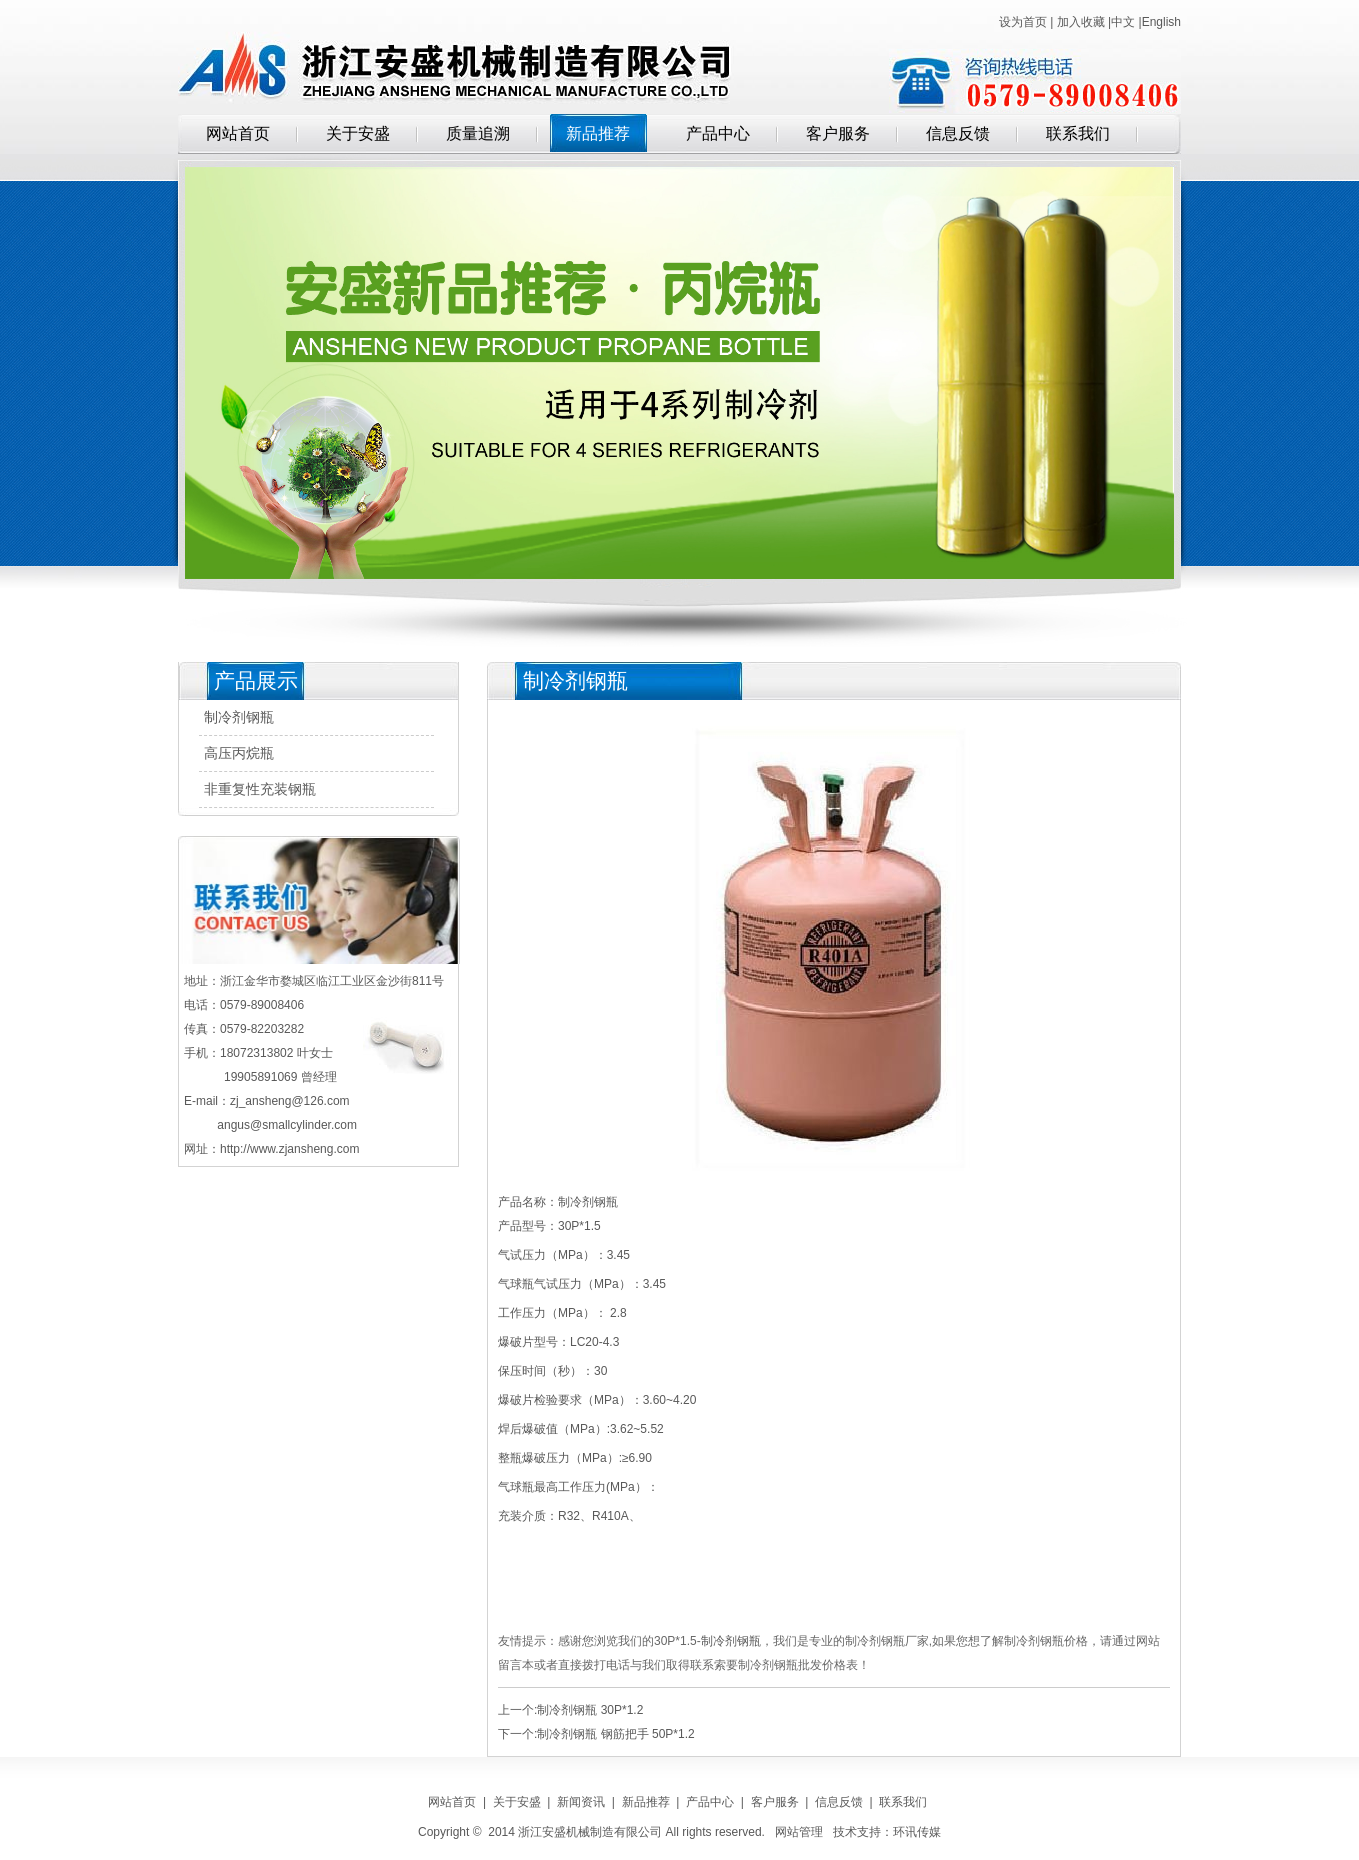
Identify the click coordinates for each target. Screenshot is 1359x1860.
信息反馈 (958, 133)
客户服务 (838, 133)
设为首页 (1023, 22)
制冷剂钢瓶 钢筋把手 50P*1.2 (615, 1734)
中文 (1123, 22)
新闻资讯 (581, 1802)
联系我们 (1078, 133)
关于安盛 (358, 133)
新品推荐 (598, 133)
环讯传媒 (917, 1832)
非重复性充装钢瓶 (260, 789)
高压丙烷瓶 (239, 753)
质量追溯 (478, 133)
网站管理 (799, 1832)
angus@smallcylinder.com (287, 1125)
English (1161, 22)
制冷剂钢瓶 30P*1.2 (590, 1710)
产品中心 (718, 133)
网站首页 (238, 133)
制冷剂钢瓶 (239, 717)
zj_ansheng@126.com (290, 1101)
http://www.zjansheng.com (289, 1149)
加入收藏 (1081, 22)
